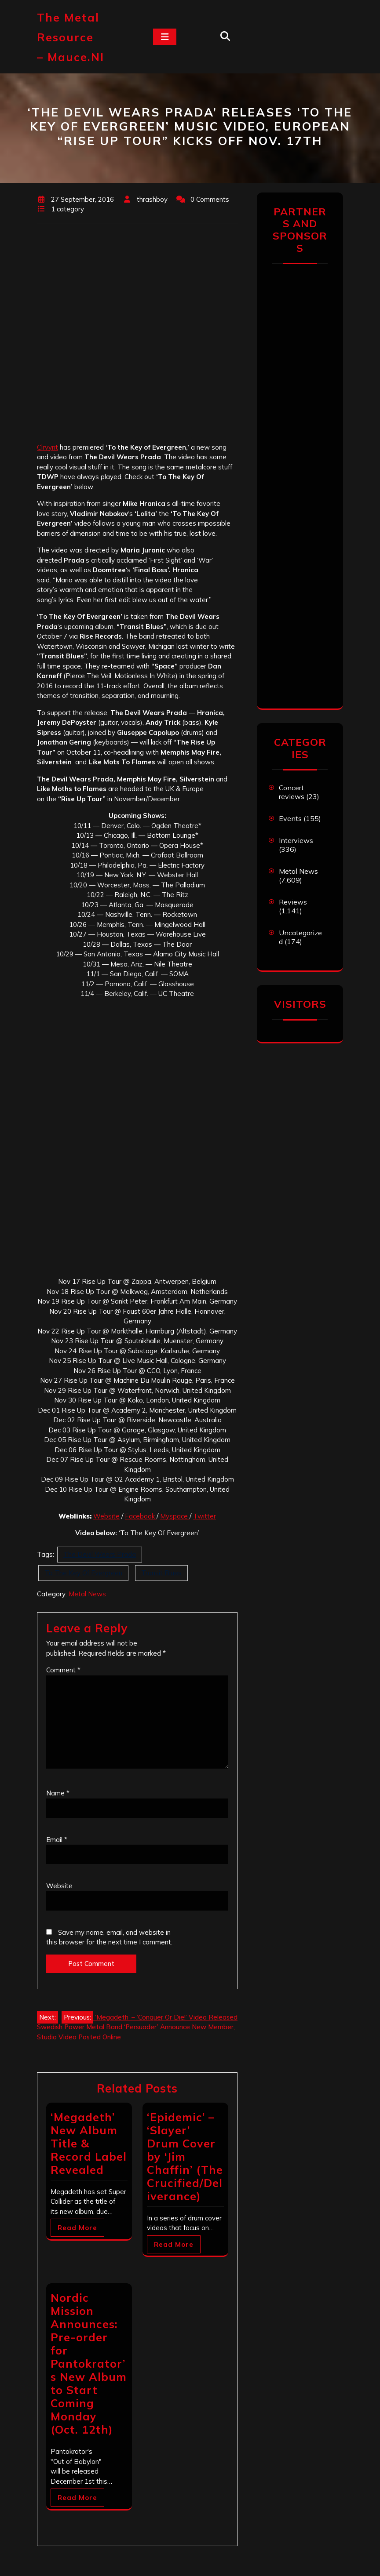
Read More (77, 2228)
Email (56, 1839)
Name (57, 1793)
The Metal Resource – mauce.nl (70, 37)
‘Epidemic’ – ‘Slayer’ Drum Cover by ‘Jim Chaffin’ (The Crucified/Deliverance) (185, 2156)
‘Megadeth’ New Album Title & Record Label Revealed (89, 2143)
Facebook (141, 1516)
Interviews (296, 840)
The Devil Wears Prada (99, 1554)
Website (106, 1516)
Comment (63, 1670)
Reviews (293, 901)
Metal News (87, 1594)
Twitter (204, 1516)
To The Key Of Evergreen (83, 1573)
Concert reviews (291, 792)
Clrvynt (47, 447)
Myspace (175, 1516)
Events (290, 818)
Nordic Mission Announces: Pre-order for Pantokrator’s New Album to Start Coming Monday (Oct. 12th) (89, 2363)
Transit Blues (161, 1573)
